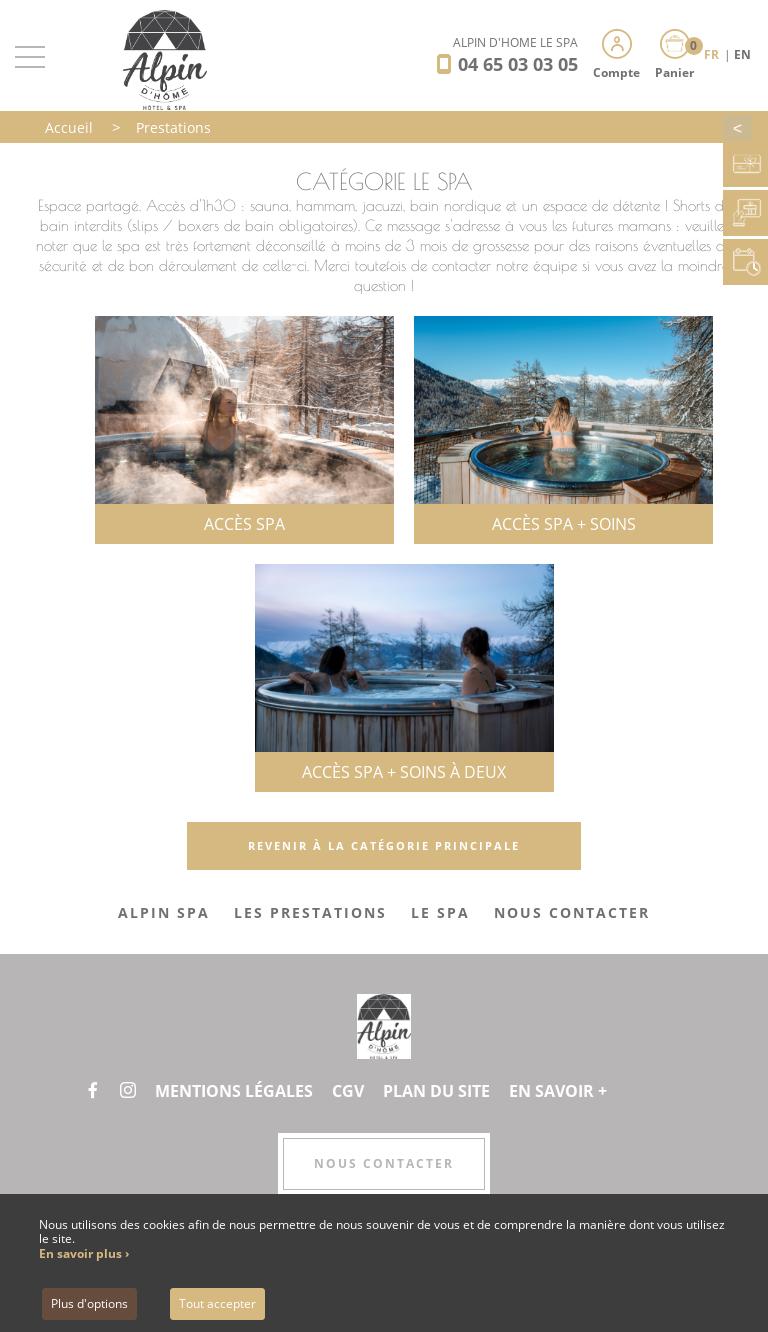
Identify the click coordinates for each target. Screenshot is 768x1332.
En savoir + (558, 1091)
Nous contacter (384, 1163)
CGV (348, 1091)
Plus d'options (89, 1303)
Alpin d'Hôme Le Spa (515, 42)
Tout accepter (217, 1303)
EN (742, 54)
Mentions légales (234, 1091)
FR (713, 54)
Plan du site (436, 1091)
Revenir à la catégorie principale (384, 845)
